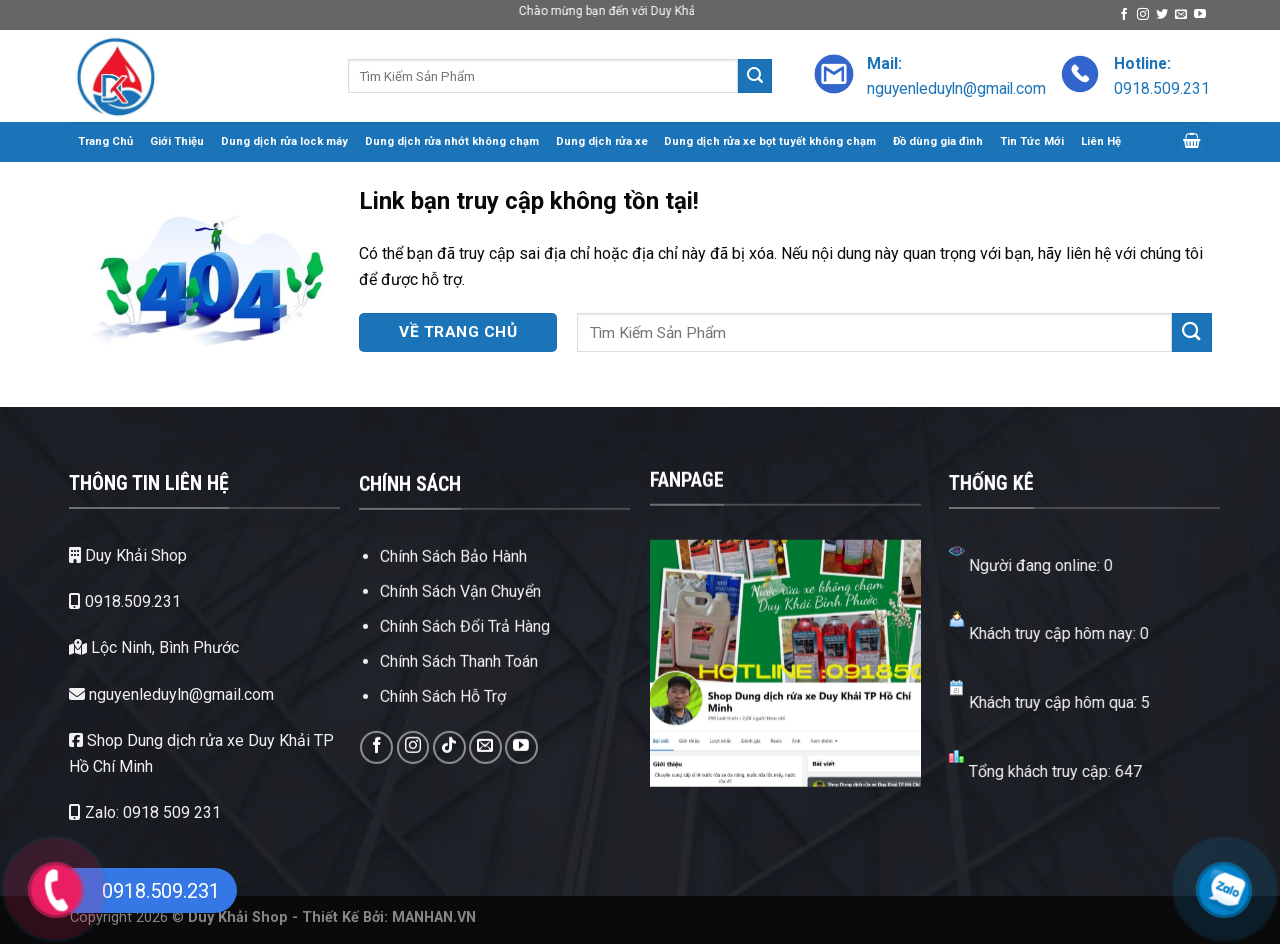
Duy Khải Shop (105, 555)
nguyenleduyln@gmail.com (148, 694)
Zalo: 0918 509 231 (122, 812)
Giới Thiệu (177, 141)
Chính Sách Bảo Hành (453, 593)
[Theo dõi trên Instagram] (1143, 15)
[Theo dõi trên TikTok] (449, 784)
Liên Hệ (1101, 141)
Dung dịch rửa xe (602, 141)
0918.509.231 (102, 601)
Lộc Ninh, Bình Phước (131, 647)
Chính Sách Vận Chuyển (460, 628)
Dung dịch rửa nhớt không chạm (452, 141)
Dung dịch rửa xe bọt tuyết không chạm (770, 141)
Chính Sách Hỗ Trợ (443, 734)
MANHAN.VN (434, 917)
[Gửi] (755, 76)
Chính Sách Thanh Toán (459, 698)
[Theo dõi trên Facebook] (1124, 15)
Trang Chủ (105, 141)
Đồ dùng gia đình (938, 141)
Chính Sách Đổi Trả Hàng (465, 663)
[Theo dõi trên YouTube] (1200, 15)
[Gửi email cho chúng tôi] (1181, 15)
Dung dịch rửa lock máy (284, 141)
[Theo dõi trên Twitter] (1162, 15)
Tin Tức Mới (1032, 141)
